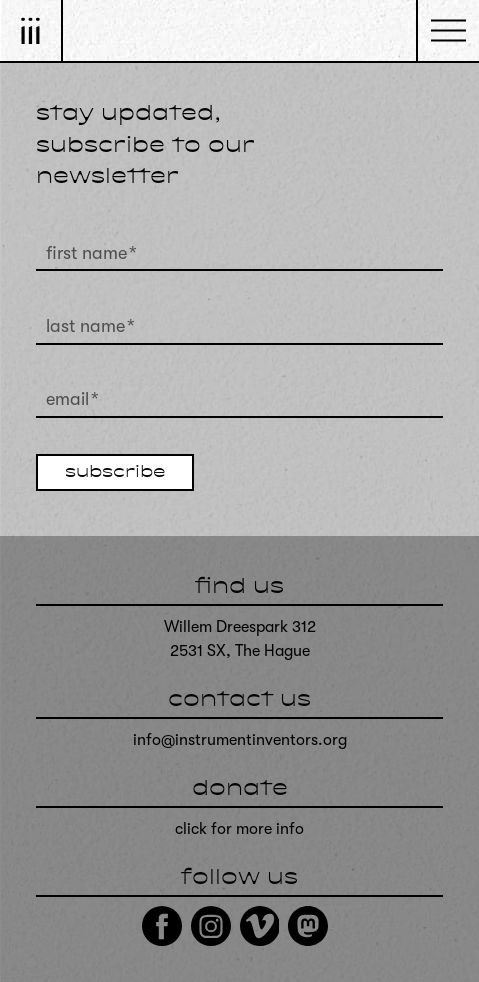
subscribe (115, 473)
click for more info (239, 829)
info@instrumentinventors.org (240, 740)
